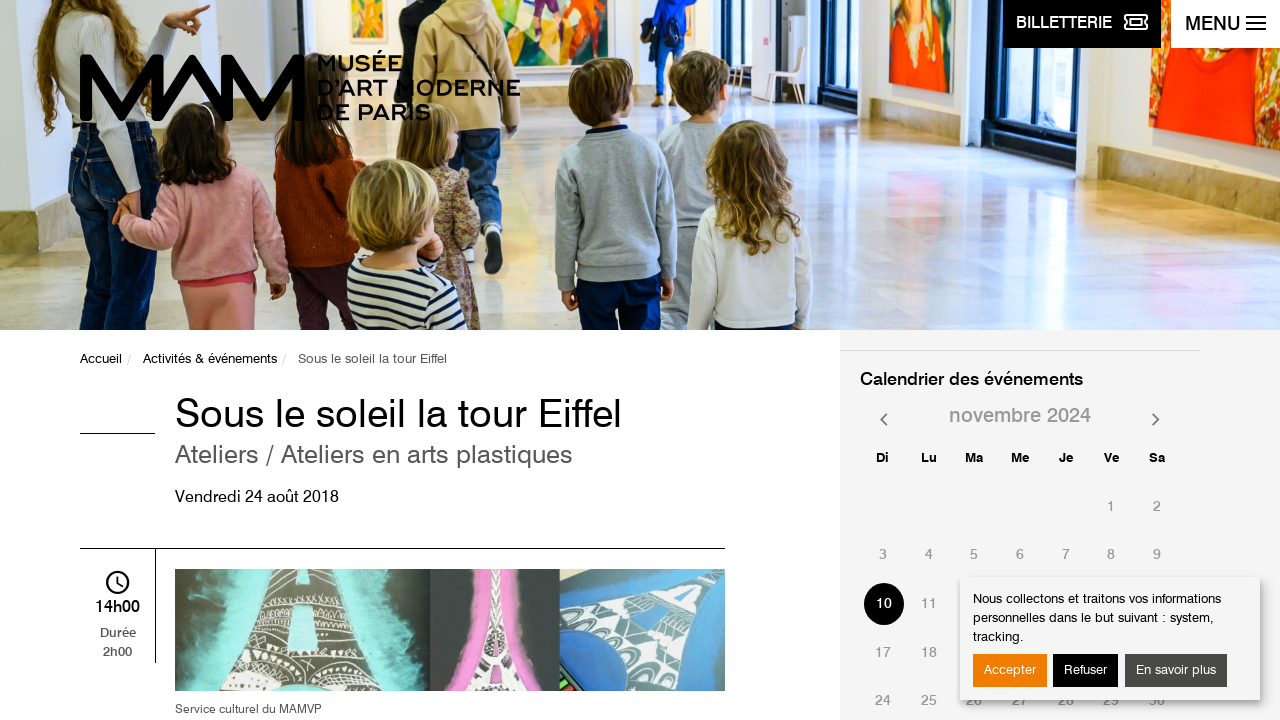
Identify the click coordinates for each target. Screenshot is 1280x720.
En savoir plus (1176, 670)
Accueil (101, 359)
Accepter (1010, 670)
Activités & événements (210, 359)
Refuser (1085, 670)
